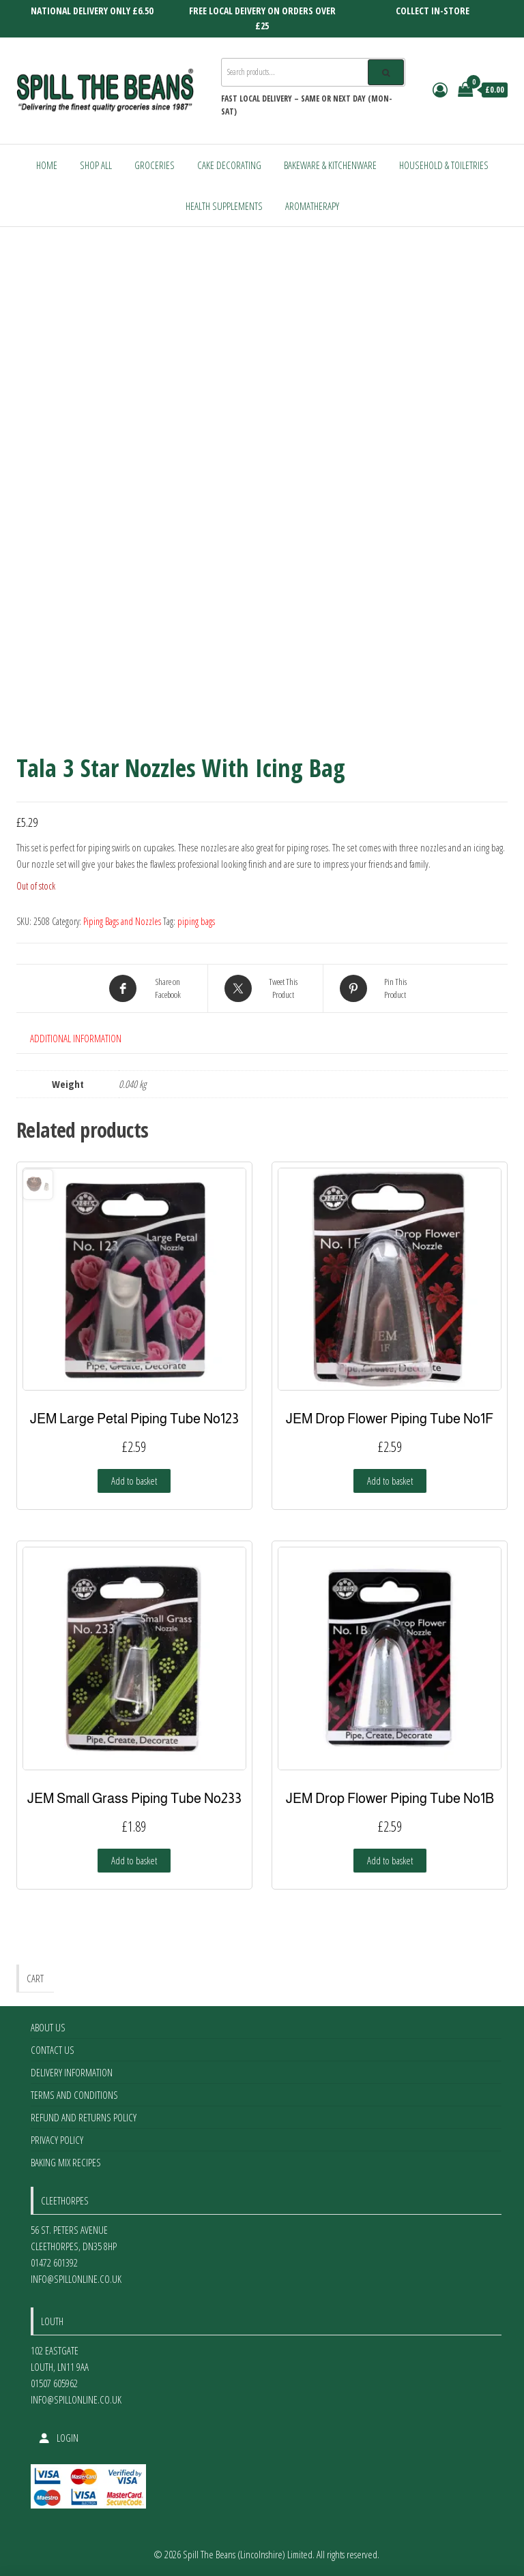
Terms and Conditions (74, 2095)
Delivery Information (72, 2072)
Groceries (154, 165)
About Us (48, 2027)
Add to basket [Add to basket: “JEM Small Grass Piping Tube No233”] (134, 1860)
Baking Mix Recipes (66, 2162)
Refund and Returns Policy (83, 2117)
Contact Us (52, 2050)
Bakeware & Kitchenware (330, 165)
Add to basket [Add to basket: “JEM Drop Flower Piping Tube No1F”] (390, 1480)
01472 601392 (54, 2262)
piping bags (196, 921)
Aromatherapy (312, 206)
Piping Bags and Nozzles (122, 921)
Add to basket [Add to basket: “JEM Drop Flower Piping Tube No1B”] (390, 1860)
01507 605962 (54, 2383)
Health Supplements (224, 206)
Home (46, 165)
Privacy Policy (57, 2140)
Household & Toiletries (444, 165)
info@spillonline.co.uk (76, 2279)
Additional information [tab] (75, 1038)
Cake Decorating (229, 165)
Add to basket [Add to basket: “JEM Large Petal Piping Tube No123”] (134, 1480)
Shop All (96, 165)
